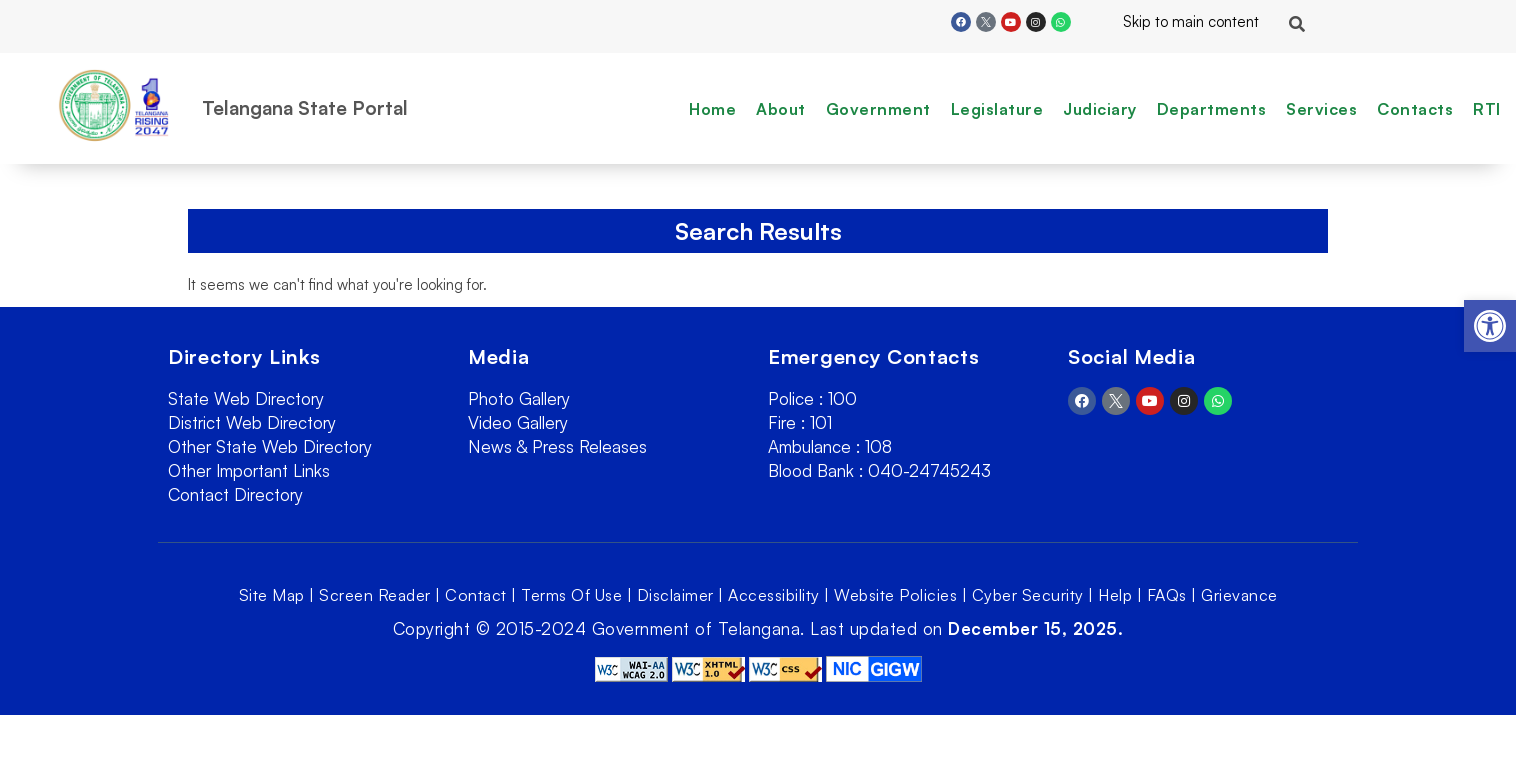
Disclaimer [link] (675, 595)
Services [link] (1321, 109)
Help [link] (1115, 595)
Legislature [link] (997, 109)
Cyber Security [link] (1028, 595)
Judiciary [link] (1100, 109)
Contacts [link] (1415, 109)
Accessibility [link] (774, 595)
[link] (1490, 326)
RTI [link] (1487, 109)
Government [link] (878, 109)
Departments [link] (1212, 109)
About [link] (781, 109)
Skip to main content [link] (1175, 21)
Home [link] (712, 109)
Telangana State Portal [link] (305, 108)
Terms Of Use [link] (571, 595)
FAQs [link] (1167, 595)
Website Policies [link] (895, 595)
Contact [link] (476, 595)
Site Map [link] (272, 595)
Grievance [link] (1239, 595)
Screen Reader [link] (375, 595)
